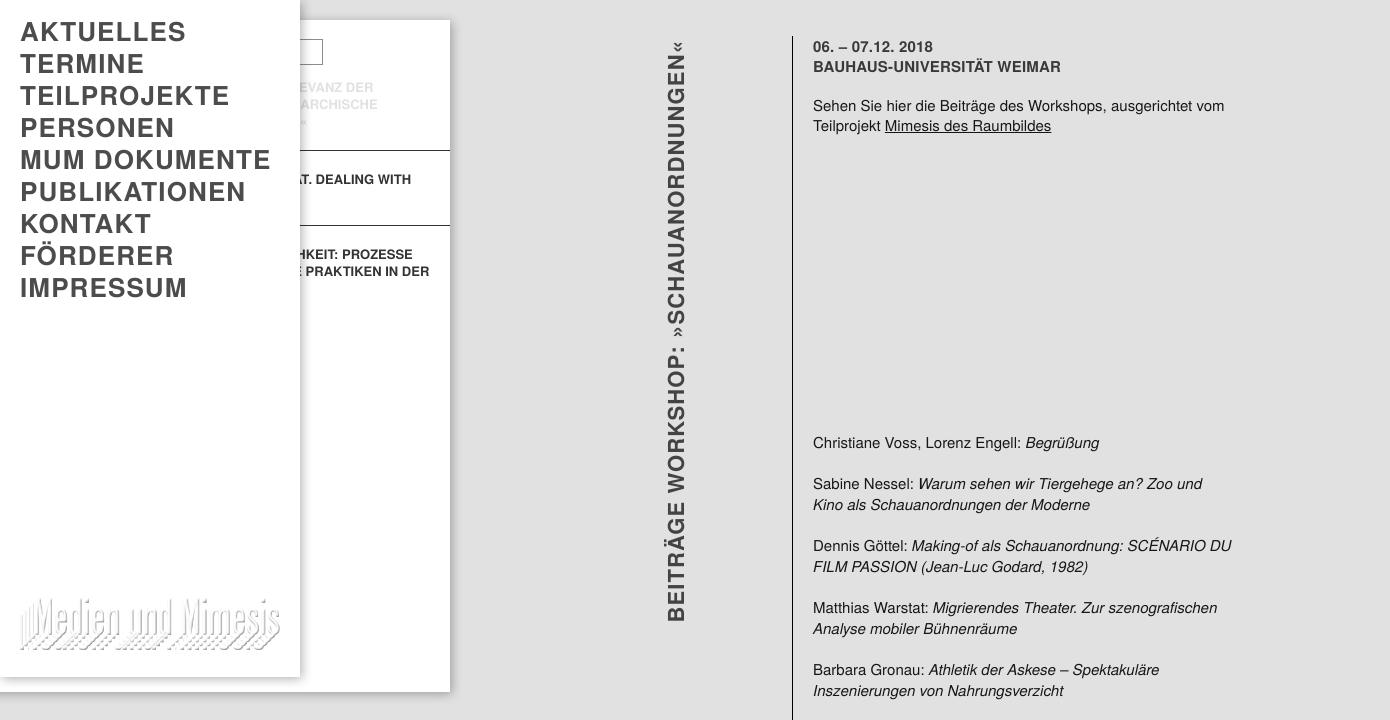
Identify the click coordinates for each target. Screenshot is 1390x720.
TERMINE (82, 63)
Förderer (97, 255)
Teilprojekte (125, 95)
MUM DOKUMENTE (145, 159)
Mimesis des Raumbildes (968, 126)
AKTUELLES (103, 31)
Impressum (104, 287)
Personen (97, 127)
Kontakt (86, 223)
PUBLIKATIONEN (133, 191)
